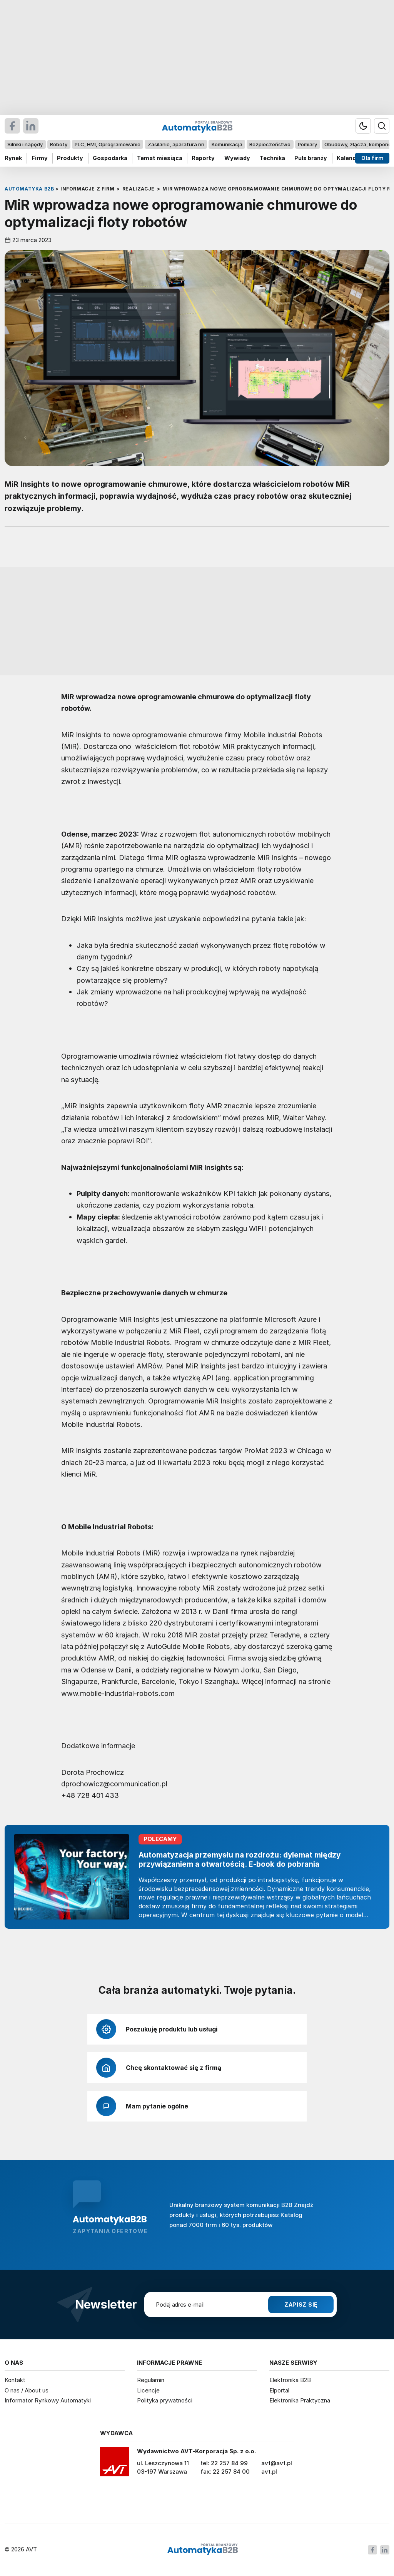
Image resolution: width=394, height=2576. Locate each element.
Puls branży (310, 158)
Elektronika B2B (290, 2380)
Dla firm (372, 158)
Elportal (279, 2390)
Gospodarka (110, 158)
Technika (272, 158)
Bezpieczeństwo (269, 144)
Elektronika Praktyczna (299, 2400)
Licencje (148, 2390)
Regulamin (150, 2380)
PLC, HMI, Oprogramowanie (107, 144)
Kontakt (15, 2380)
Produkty (70, 158)
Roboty (58, 144)
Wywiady (237, 158)
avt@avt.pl (276, 2463)
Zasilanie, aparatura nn (176, 144)
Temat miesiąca (159, 158)
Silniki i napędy (25, 144)
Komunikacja (227, 144)
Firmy (40, 158)
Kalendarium (354, 158)
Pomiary (307, 144)
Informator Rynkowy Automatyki (48, 2400)
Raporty (203, 158)
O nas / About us (26, 2390)
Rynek (13, 158)
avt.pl (269, 2471)
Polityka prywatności (164, 2400)
